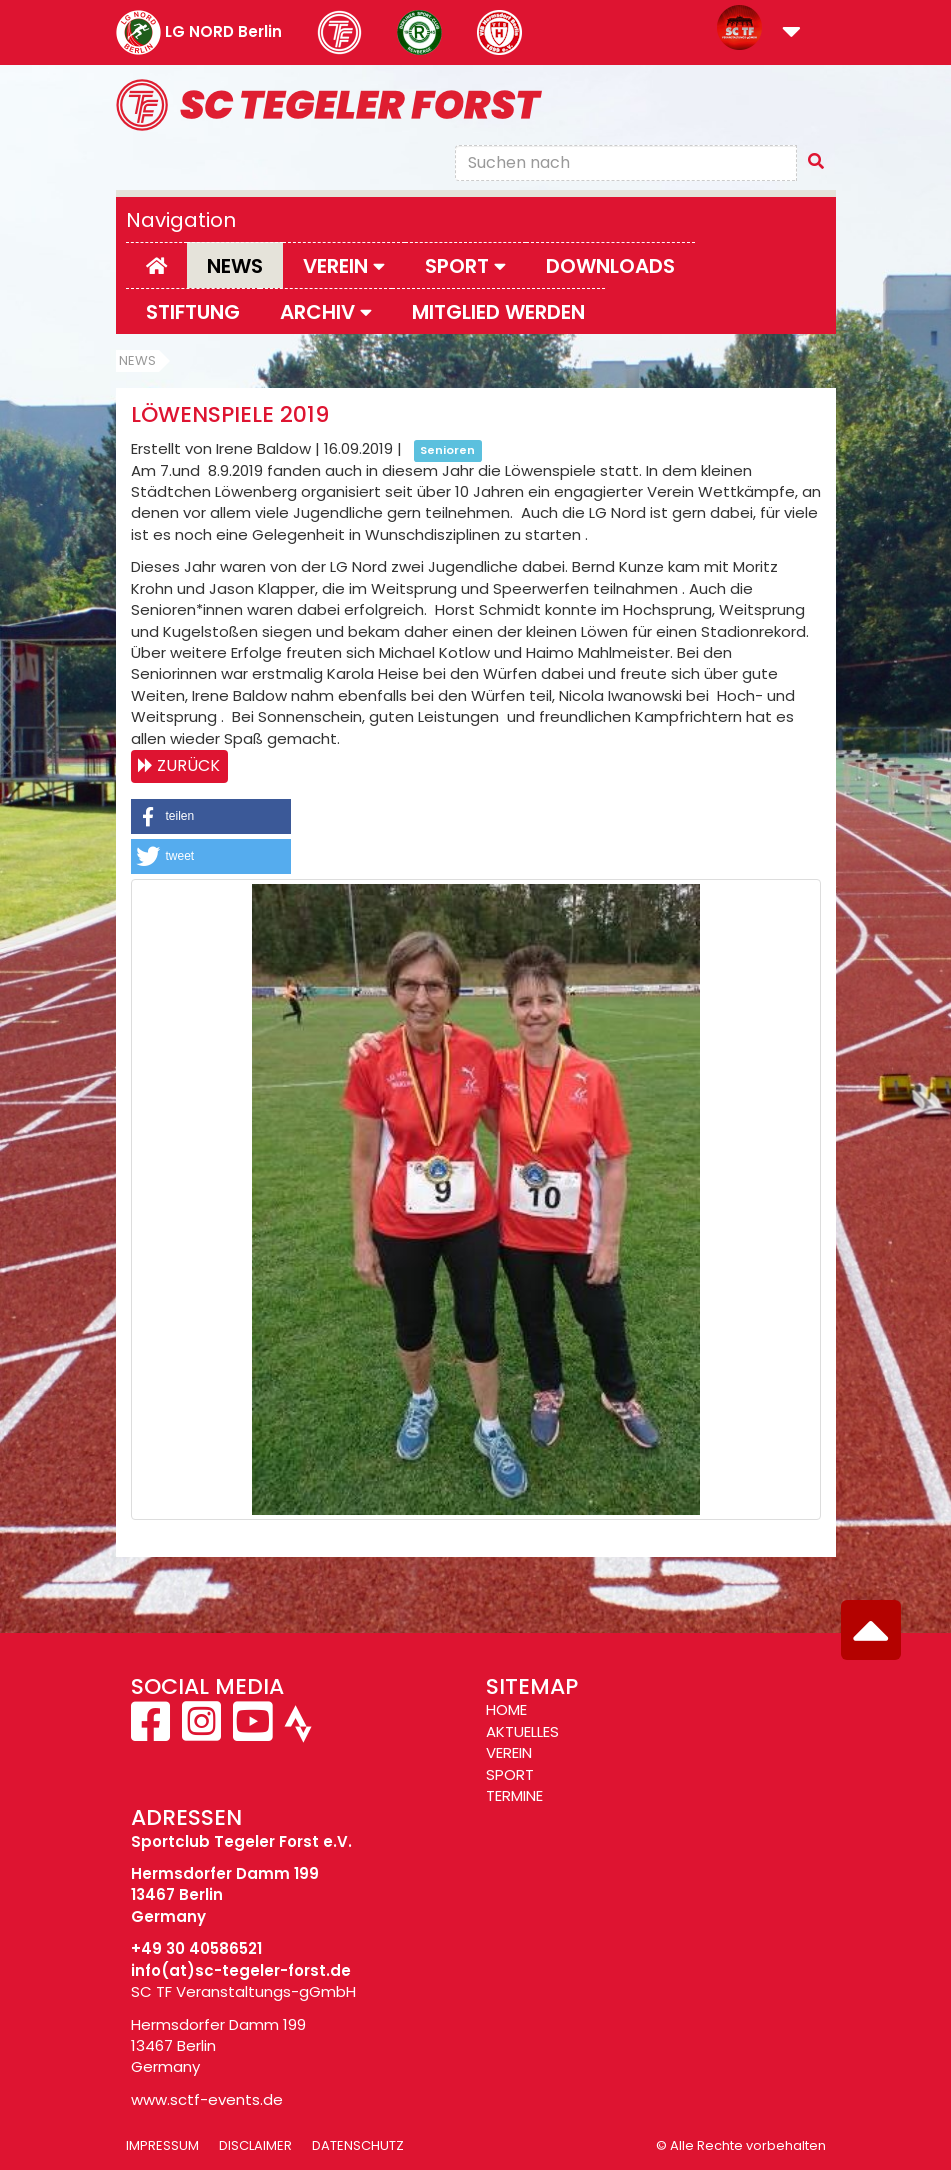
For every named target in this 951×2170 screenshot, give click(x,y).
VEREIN (509, 1752)
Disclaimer (255, 2145)
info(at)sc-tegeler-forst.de (241, 1970)
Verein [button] (344, 266)
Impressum (162, 2145)
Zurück (188, 765)
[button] (791, 33)
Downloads (610, 266)
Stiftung (193, 312)
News (235, 266)
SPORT (510, 1774)
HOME (506, 1709)
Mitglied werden (498, 312)
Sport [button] (465, 266)
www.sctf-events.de (207, 2099)
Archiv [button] (326, 312)
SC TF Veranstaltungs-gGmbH (243, 1991)
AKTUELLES (522, 1731)
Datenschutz (358, 2145)
